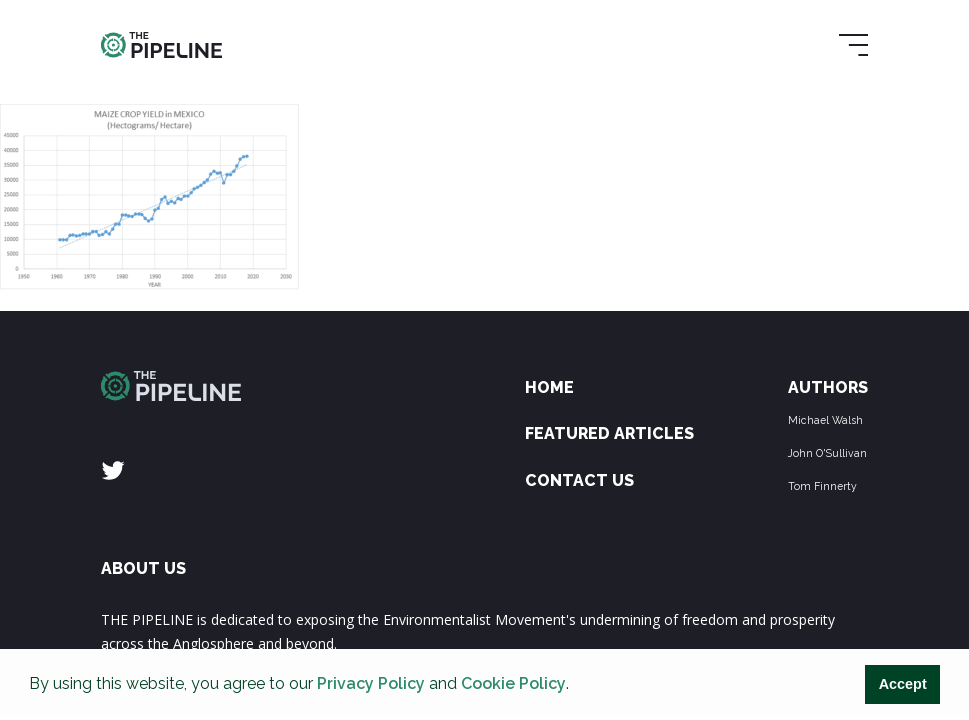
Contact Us (579, 480)
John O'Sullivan (827, 453)
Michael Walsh (825, 420)
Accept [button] (903, 684)
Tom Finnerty (822, 486)
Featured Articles (609, 433)
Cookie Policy (513, 683)
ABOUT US (143, 568)
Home (549, 387)
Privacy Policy (371, 683)
